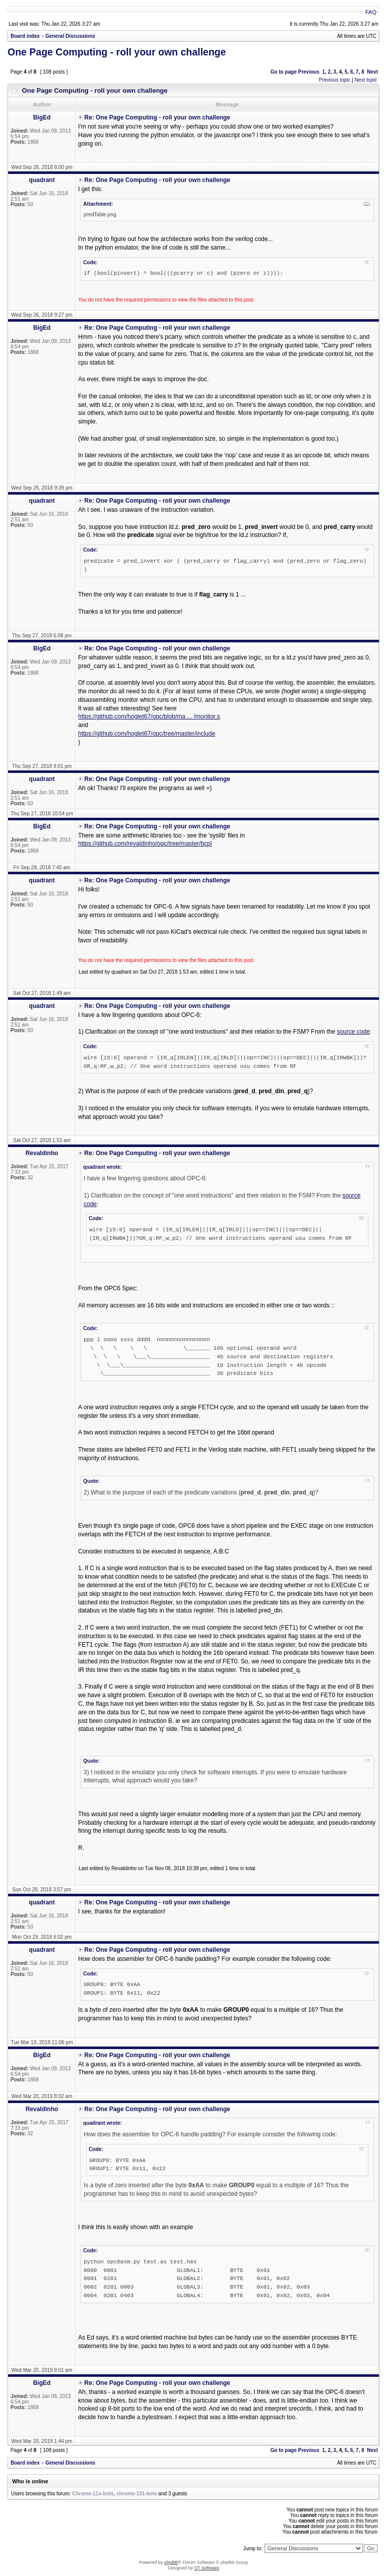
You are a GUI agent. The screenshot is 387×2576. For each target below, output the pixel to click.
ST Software (207, 2567)
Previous (308, 72)
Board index (25, 36)
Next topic (366, 80)
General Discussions (70, 36)
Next (372, 72)
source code (353, 1031)
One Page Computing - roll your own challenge (117, 51)
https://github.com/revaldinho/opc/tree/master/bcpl (145, 843)
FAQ (370, 12)
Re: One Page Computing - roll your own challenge (157, 117)
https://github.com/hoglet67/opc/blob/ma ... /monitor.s (149, 716)
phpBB (171, 2562)
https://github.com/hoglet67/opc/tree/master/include (146, 733)
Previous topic (335, 80)
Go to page (283, 72)
